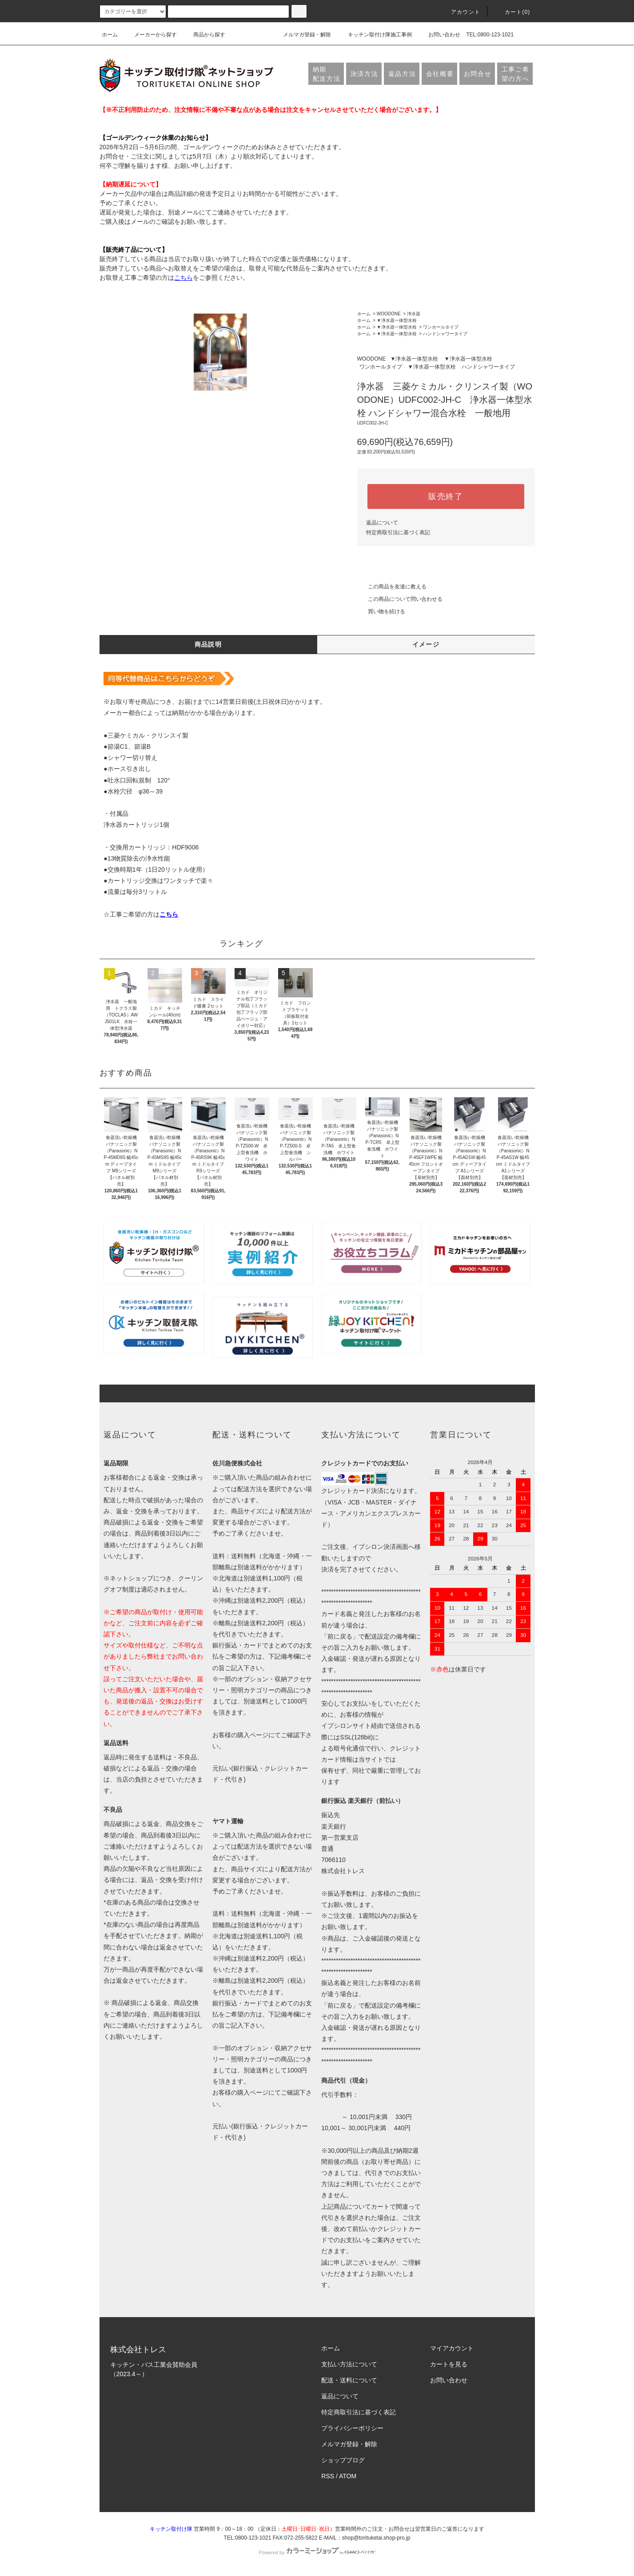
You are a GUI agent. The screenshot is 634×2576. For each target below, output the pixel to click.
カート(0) (512, 12)
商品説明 (208, 644)
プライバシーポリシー (352, 2428)
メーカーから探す (150, 35)
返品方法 (402, 73)
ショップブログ (343, 2460)
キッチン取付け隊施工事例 (374, 35)
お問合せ (478, 73)
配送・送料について (349, 2380)
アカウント (460, 12)
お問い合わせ (439, 35)
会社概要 (440, 73)
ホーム (110, 35)
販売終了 (445, 496)
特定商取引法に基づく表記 (398, 532)
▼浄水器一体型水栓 (397, 320)
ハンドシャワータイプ (445, 333)
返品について (382, 523)
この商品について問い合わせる (400, 599)
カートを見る (448, 2364)
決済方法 (365, 73)
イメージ (426, 644)
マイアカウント (452, 2348)
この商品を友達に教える (392, 586)
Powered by (317, 2552)
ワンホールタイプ (441, 327)
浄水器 (413, 313)
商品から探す (204, 35)
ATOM (347, 2476)
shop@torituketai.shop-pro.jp (376, 2538)
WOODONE (389, 313)
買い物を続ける (381, 611)
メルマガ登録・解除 (301, 35)
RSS (327, 2476)
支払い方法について (349, 2364)
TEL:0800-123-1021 (490, 35)
